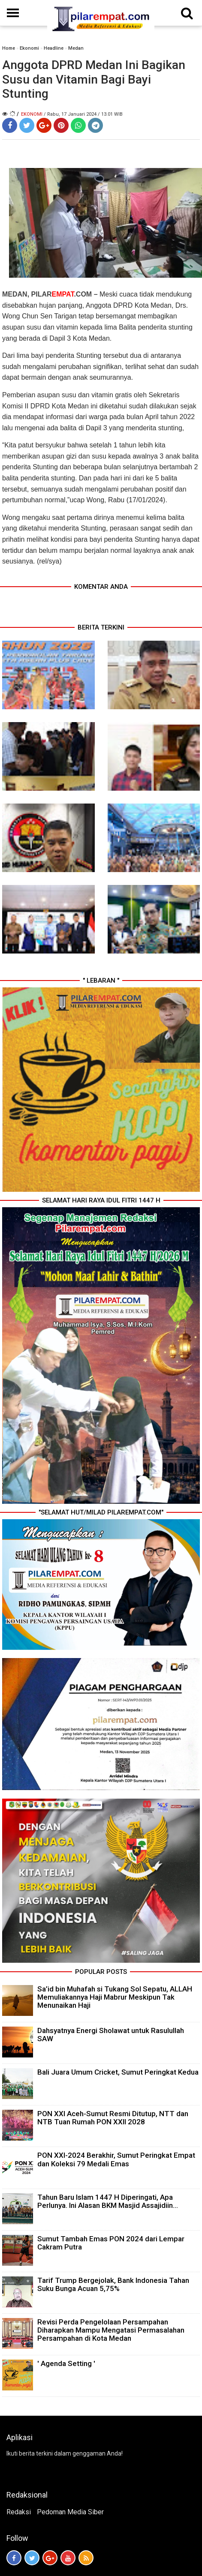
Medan (76, 48)
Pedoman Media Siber (70, 2512)
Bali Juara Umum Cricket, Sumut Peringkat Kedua (118, 2072)
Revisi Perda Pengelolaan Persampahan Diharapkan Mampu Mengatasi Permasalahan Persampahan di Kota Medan (110, 2330)
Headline (53, 48)
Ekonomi (29, 48)
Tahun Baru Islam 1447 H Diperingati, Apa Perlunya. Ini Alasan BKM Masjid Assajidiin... (107, 2201)
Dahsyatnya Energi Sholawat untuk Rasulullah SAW (110, 2034)
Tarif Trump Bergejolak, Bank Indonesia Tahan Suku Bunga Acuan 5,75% (113, 2284)
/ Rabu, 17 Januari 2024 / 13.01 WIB (83, 114)
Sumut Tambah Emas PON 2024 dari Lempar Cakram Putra (110, 2242)
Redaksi (18, 2512)
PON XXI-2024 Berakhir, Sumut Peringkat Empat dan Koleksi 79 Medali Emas (116, 2159)
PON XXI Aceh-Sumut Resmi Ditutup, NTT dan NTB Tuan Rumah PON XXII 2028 (112, 2117)
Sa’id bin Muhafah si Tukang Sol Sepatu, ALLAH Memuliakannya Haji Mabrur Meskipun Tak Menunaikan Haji (114, 1997)
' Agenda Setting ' (66, 2363)
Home (8, 48)
